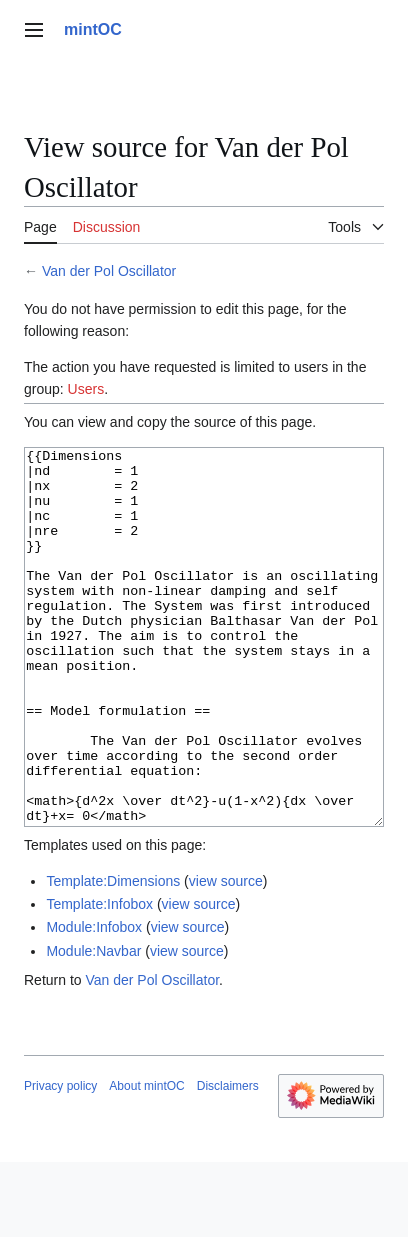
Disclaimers (228, 1161)
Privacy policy (60, 1161)
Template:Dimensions (113, 956)
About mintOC (146, 1161)
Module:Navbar (93, 1026)
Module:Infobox (94, 1002)
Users (86, 389)
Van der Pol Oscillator (109, 271)
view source (226, 956)
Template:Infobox (99, 979)
